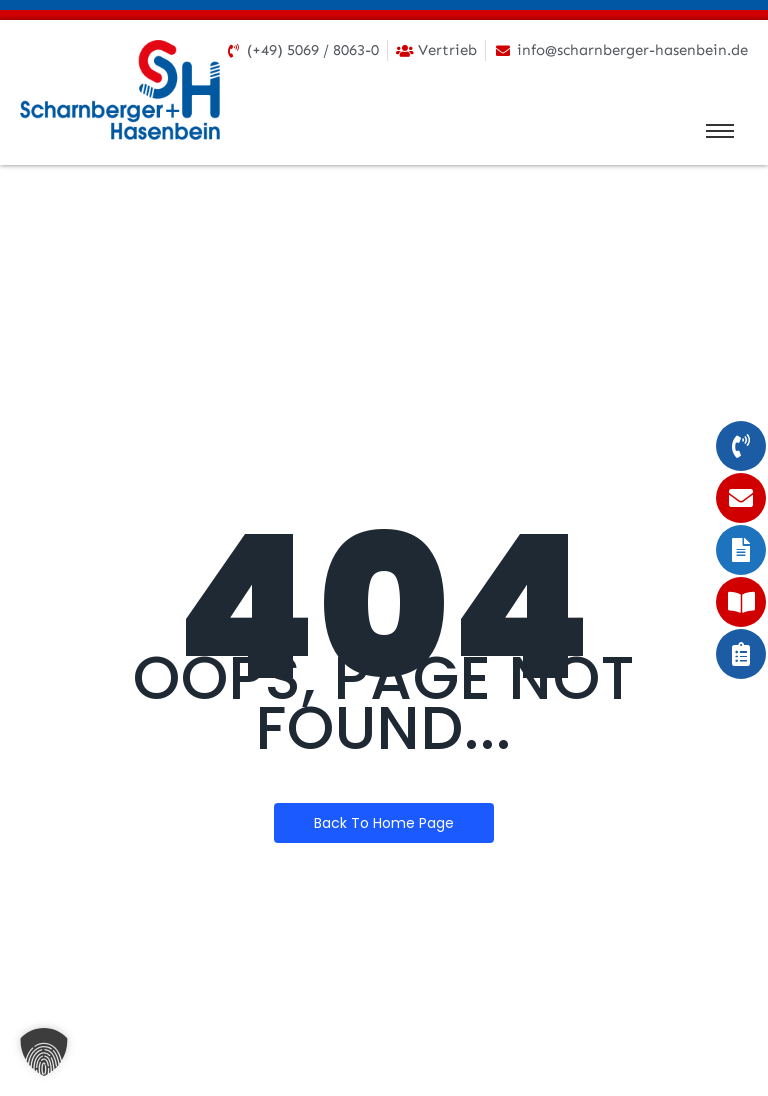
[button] (44, 1052)
